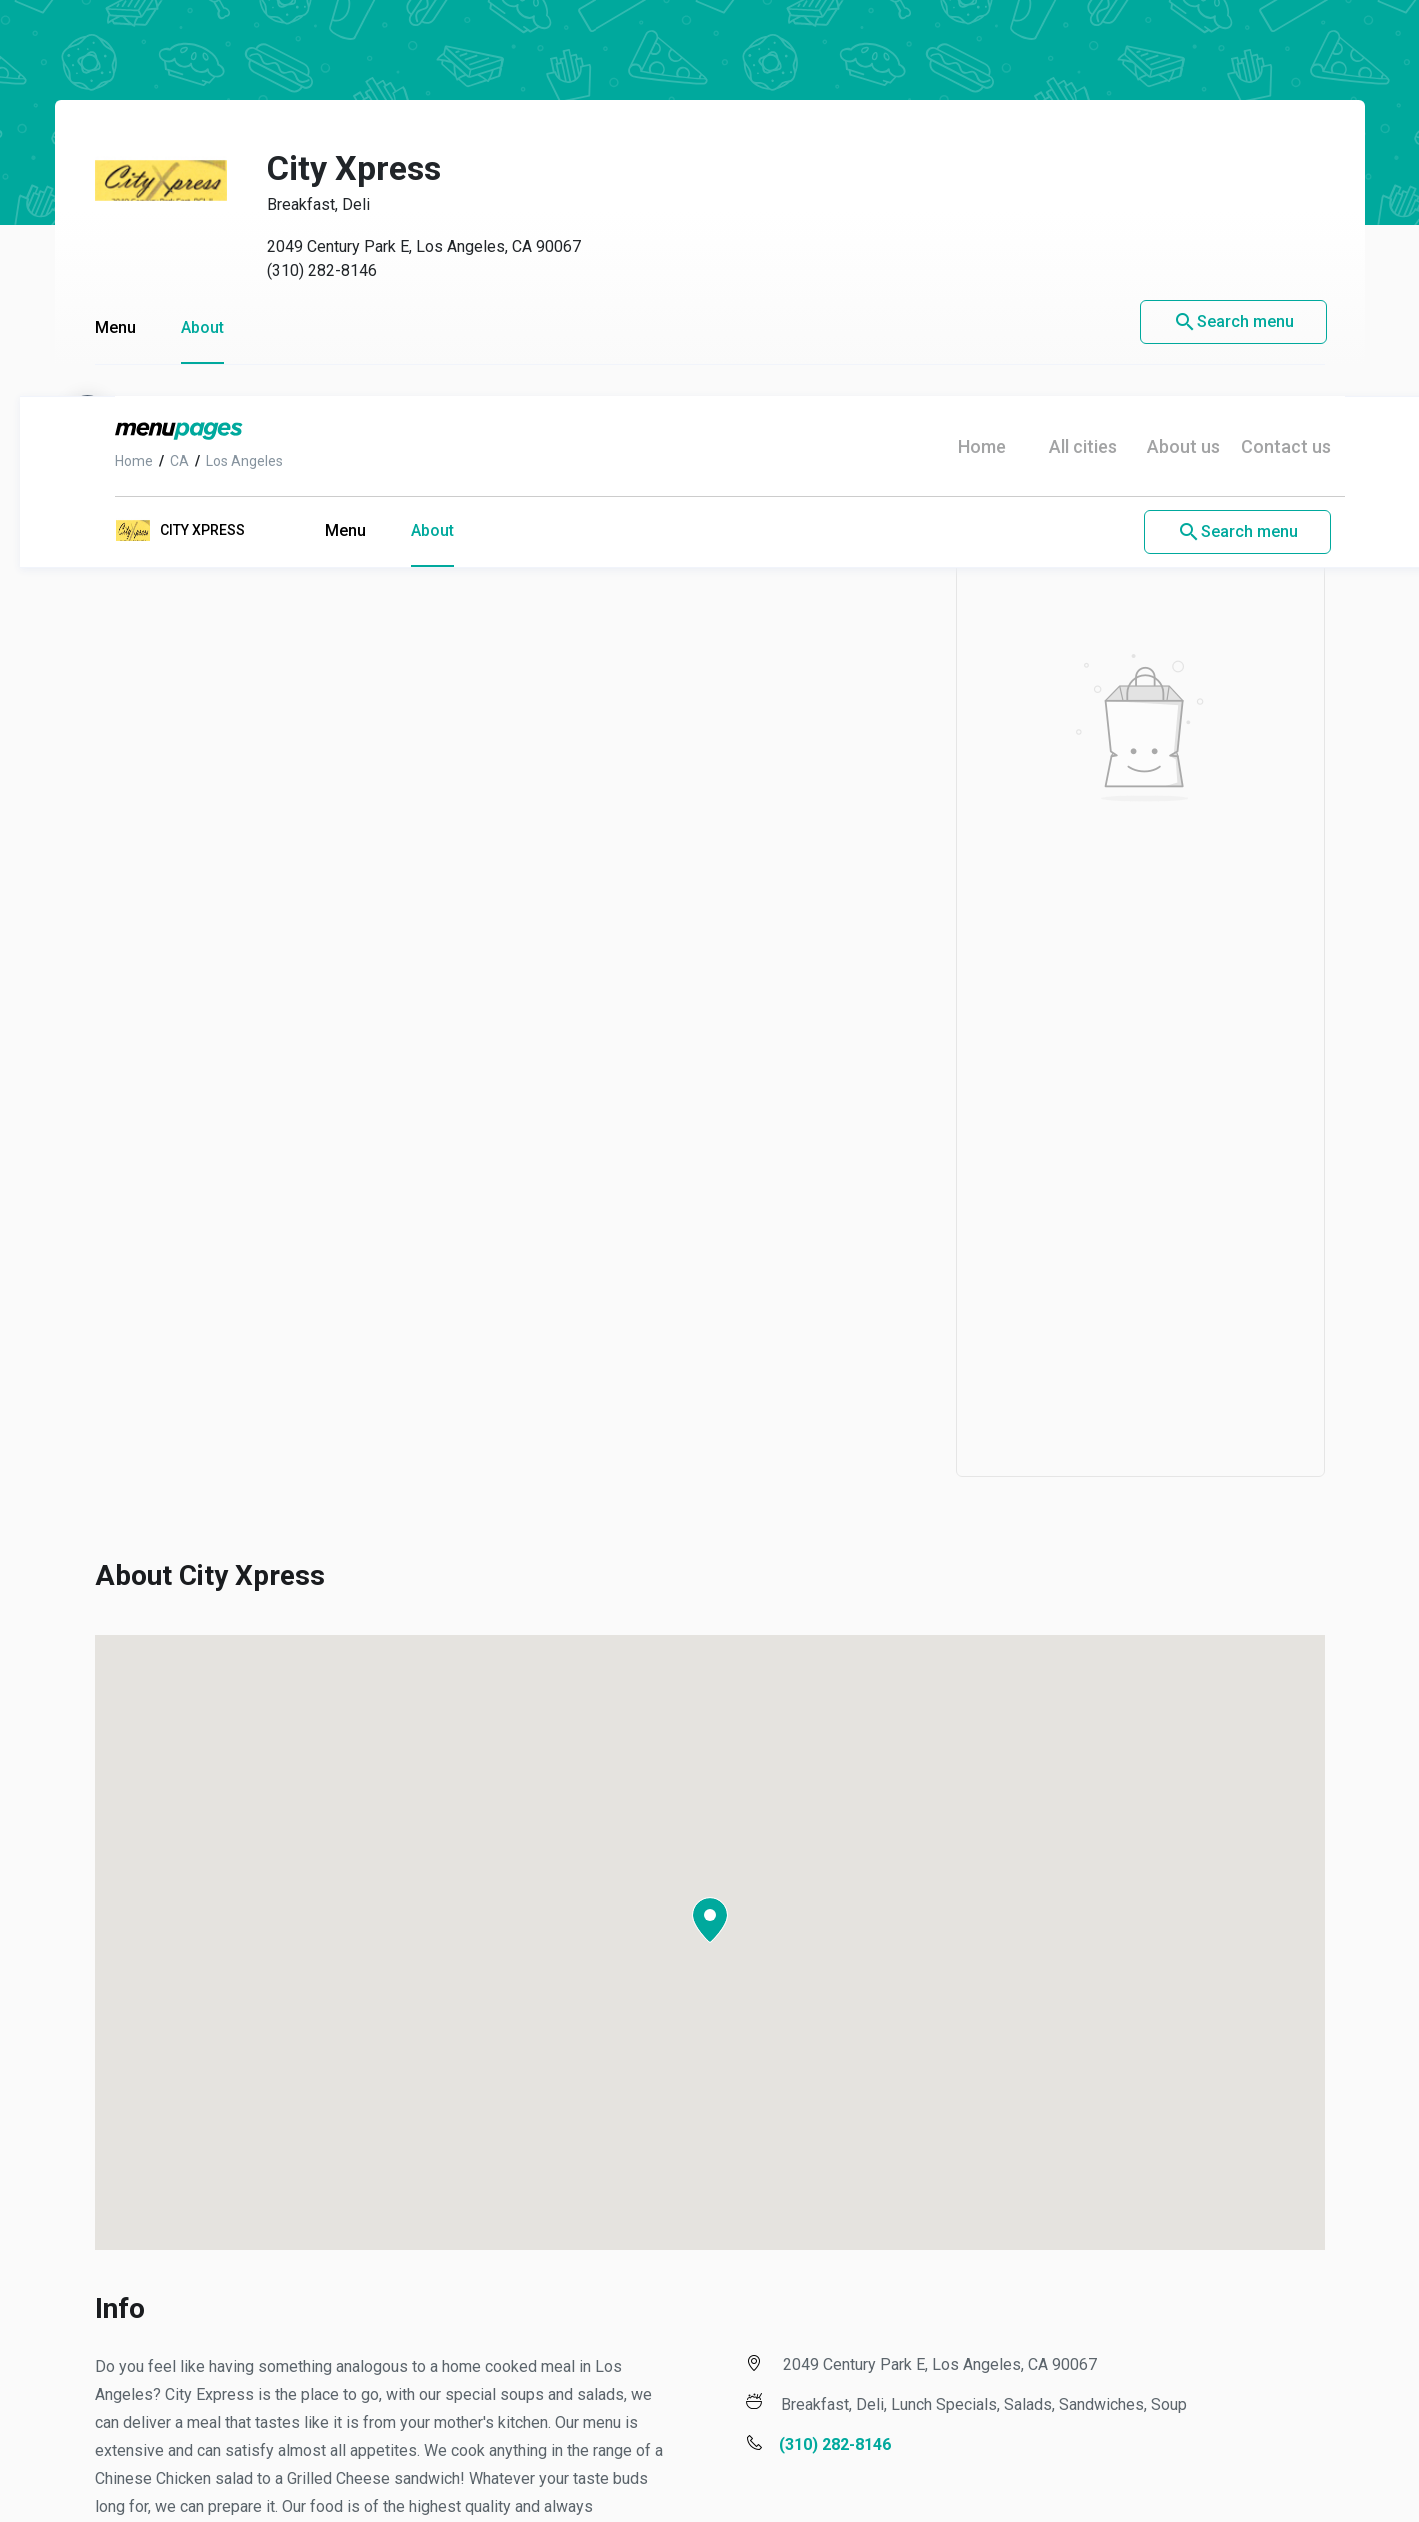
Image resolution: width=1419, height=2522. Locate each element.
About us (1163, 50)
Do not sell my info (920, 2431)
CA (159, 65)
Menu (325, 134)
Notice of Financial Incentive (704, 2431)
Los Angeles (224, 65)
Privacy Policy (504, 2431)
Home (114, 65)
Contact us (1266, 50)
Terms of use (359, 2431)
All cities (1063, 50)
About (412, 134)
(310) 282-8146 (815, 2048)
